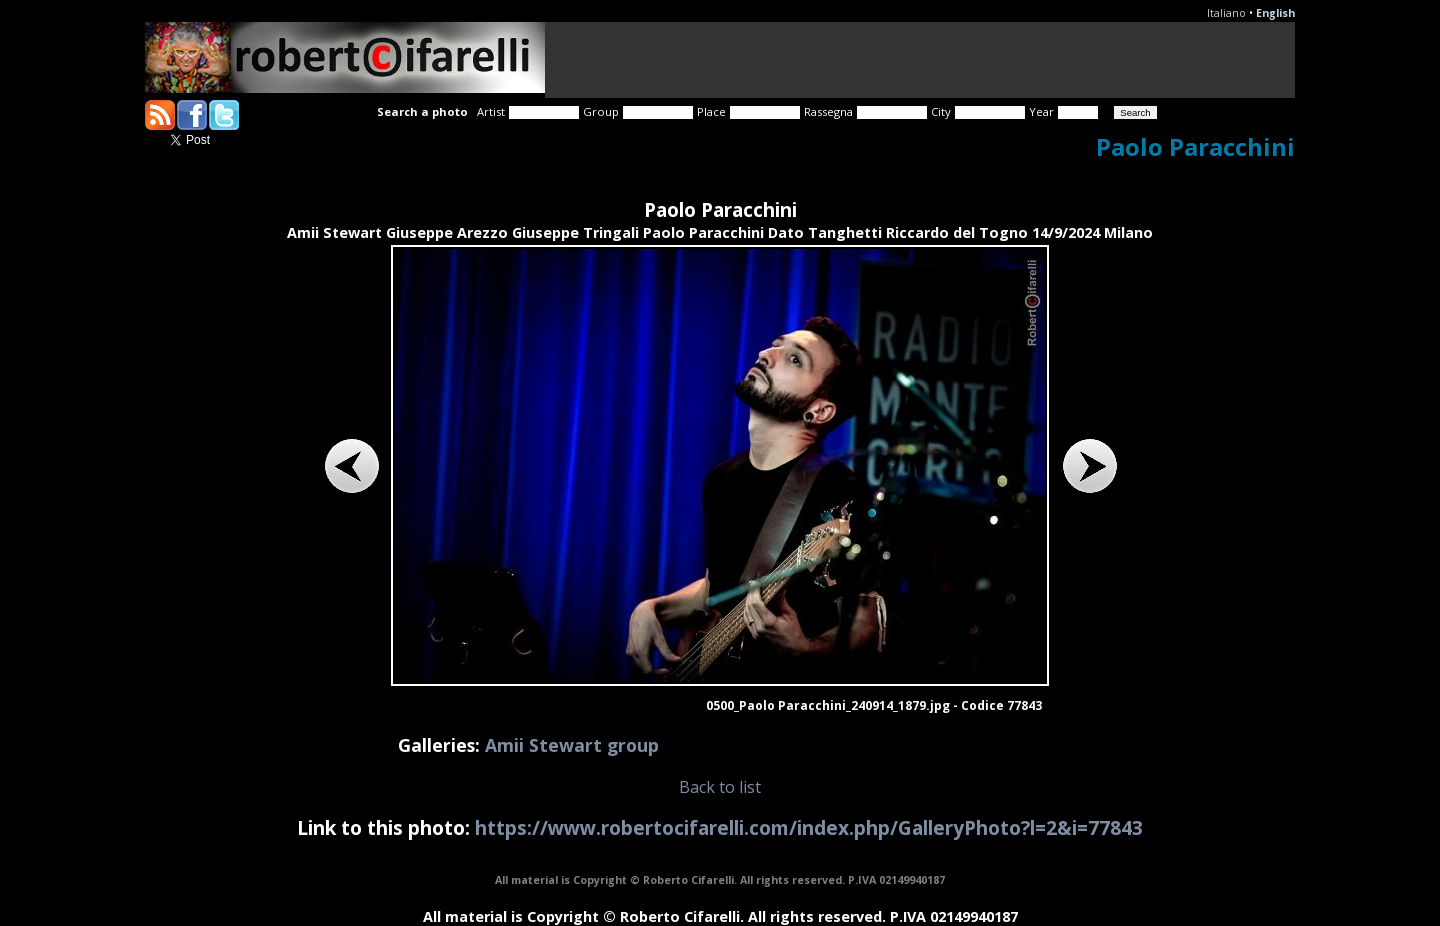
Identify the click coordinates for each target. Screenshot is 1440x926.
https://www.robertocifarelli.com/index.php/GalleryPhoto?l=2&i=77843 (809, 827)
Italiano (1226, 13)
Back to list (720, 787)
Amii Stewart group (572, 745)
